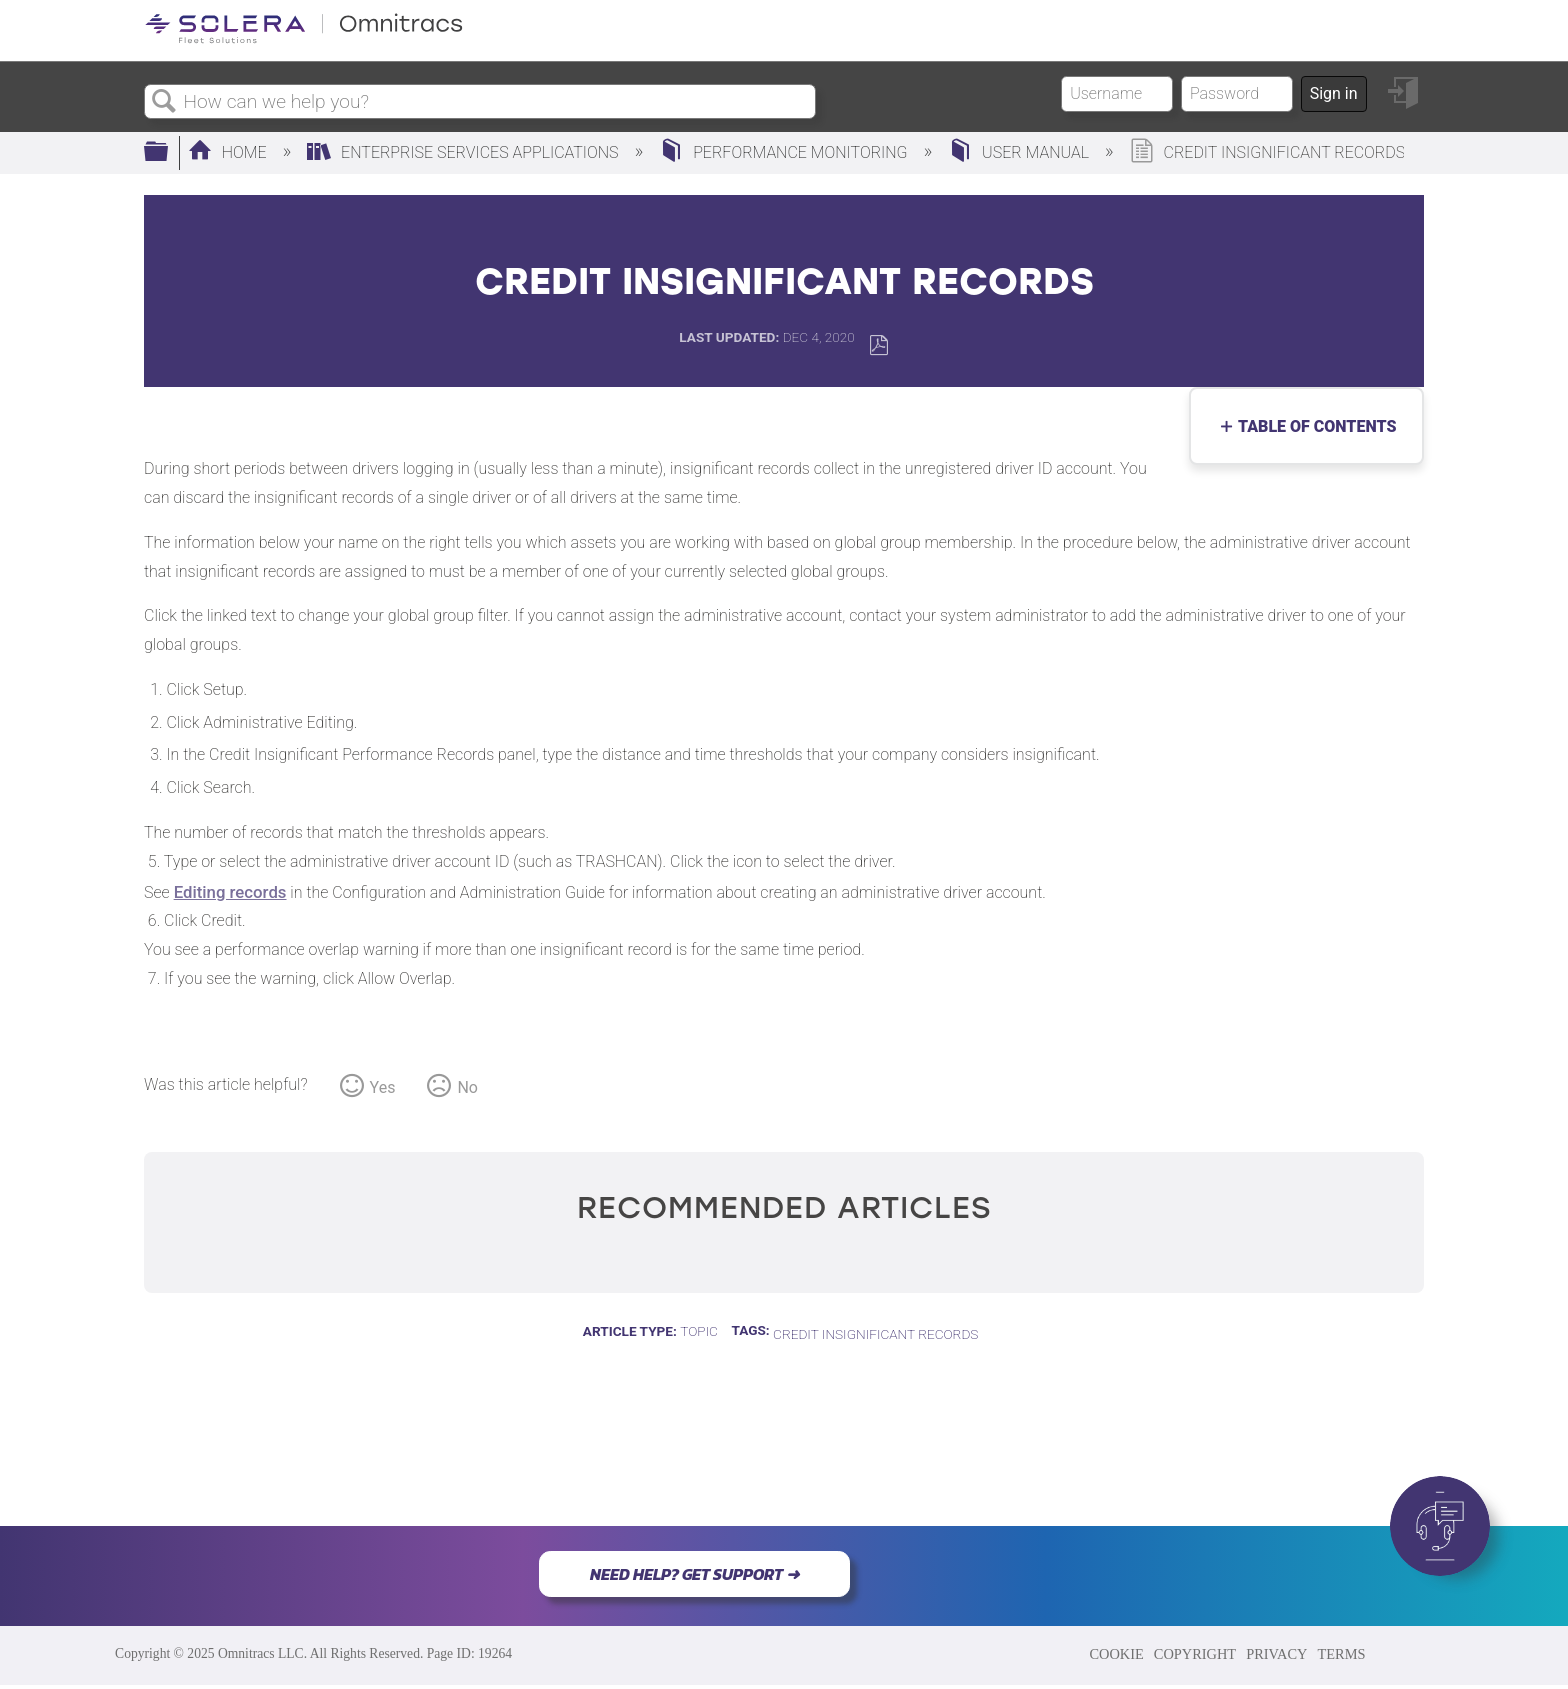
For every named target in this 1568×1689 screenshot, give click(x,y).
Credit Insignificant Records (875, 1334)
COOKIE (1116, 1654)
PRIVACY (1276, 1654)
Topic (699, 1331)
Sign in (1334, 93)
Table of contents (1312, 426)
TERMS (1341, 1654)
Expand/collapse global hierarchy (169, 153)
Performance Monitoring (785, 152)
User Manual (1020, 152)
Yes (383, 1087)
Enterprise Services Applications (464, 152)
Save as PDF (878, 345)
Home (229, 152)
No (467, 1087)
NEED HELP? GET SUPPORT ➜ (694, 1574)
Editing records (230, 892)
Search (164, 102)
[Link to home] (304, 39)
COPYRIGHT (1195, 1654)
